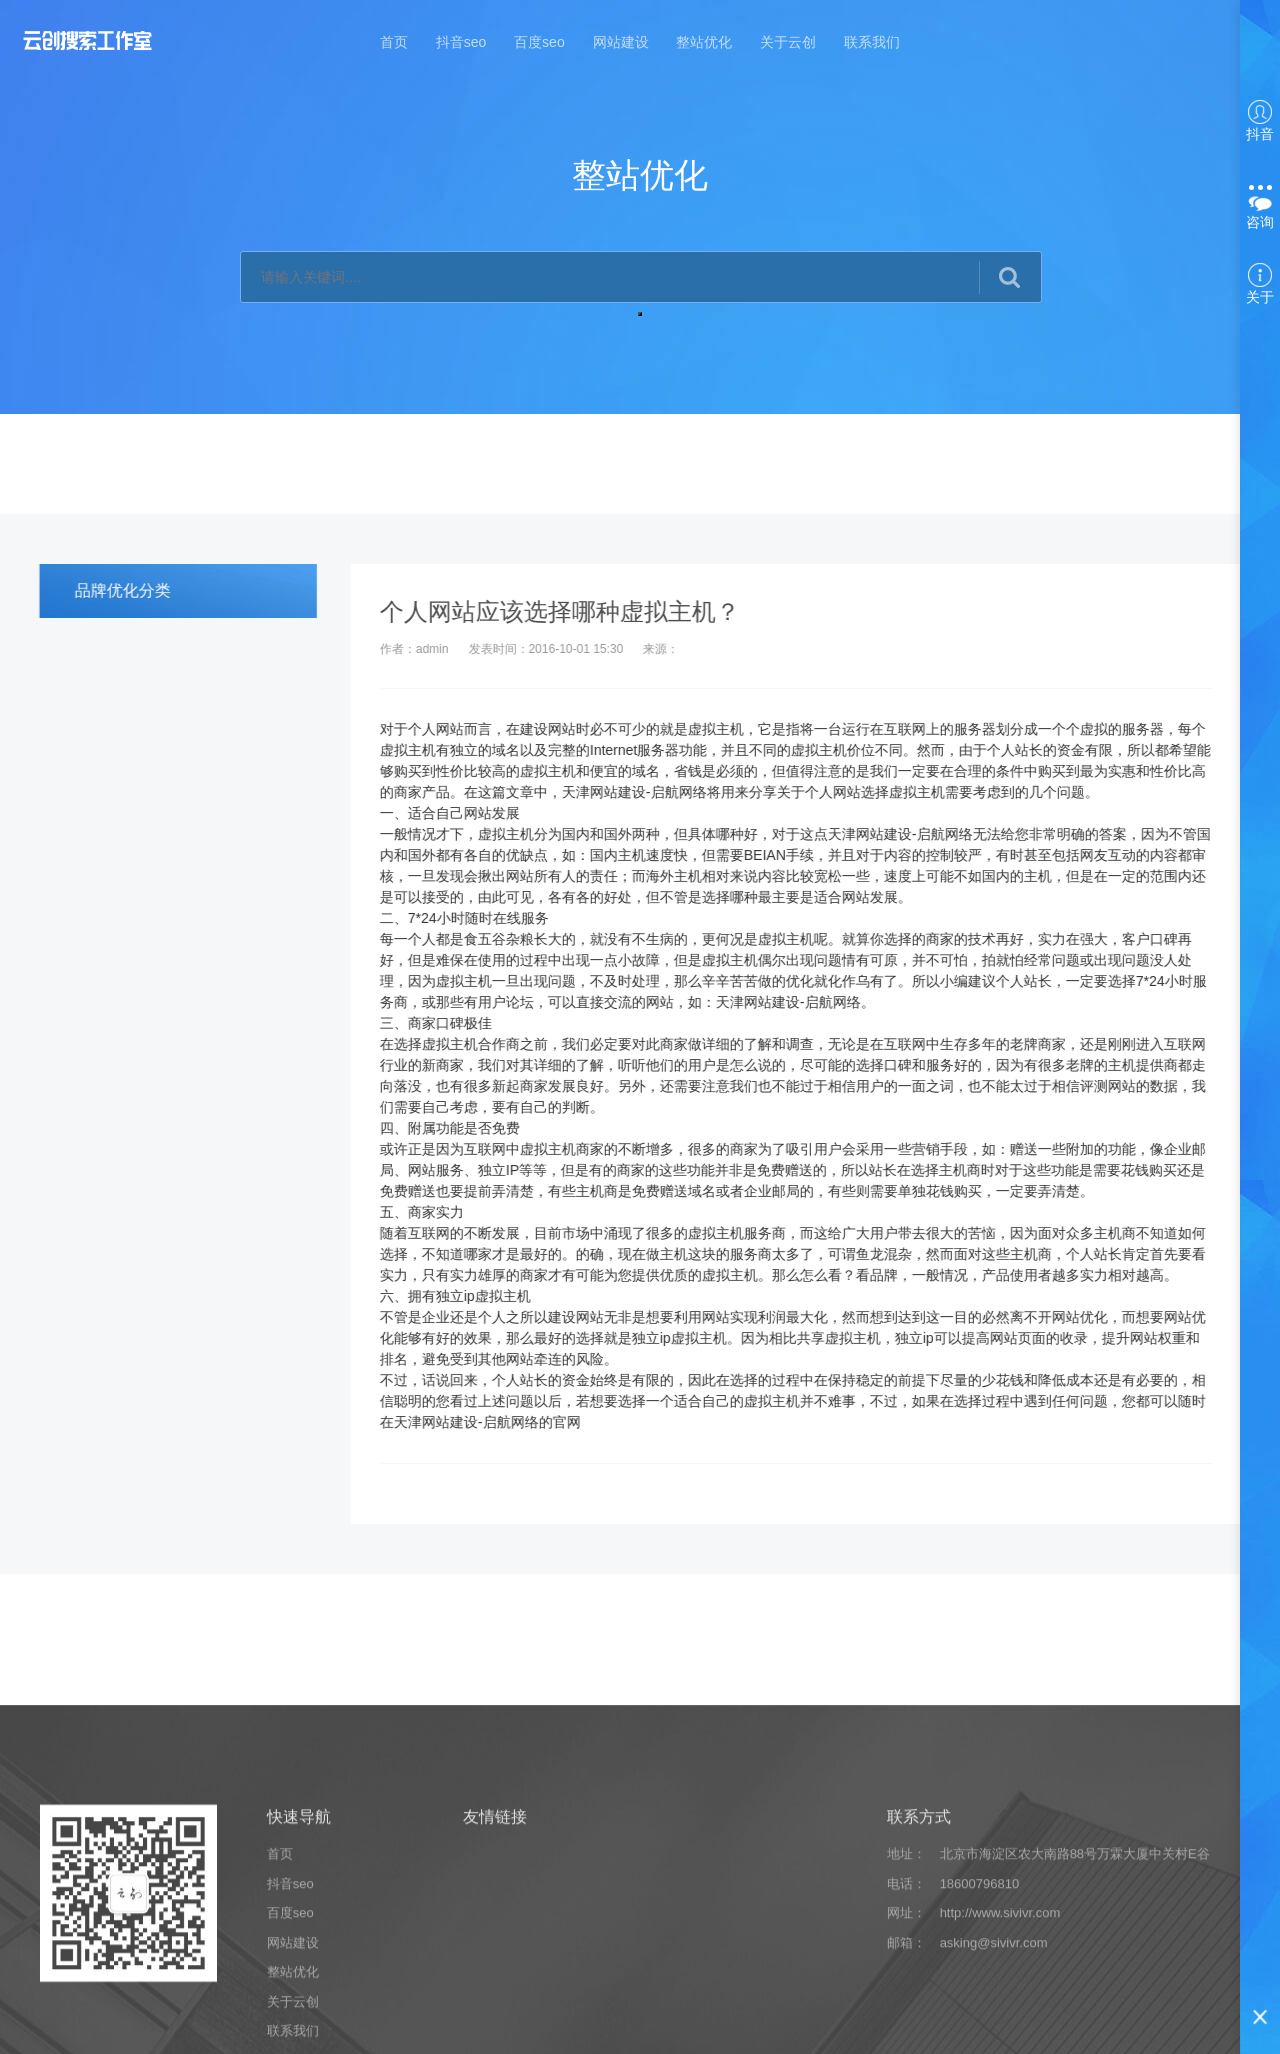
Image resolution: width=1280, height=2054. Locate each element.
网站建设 (621, 42)
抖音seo (461, 42)
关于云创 (788, 42)
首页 (394, 42)
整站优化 (704, 42)
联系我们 (872, 42)
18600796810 (980, 2035)
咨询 (1260, 207)
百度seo (539, 42)
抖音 (1260, 121)
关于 (1260, 284)
